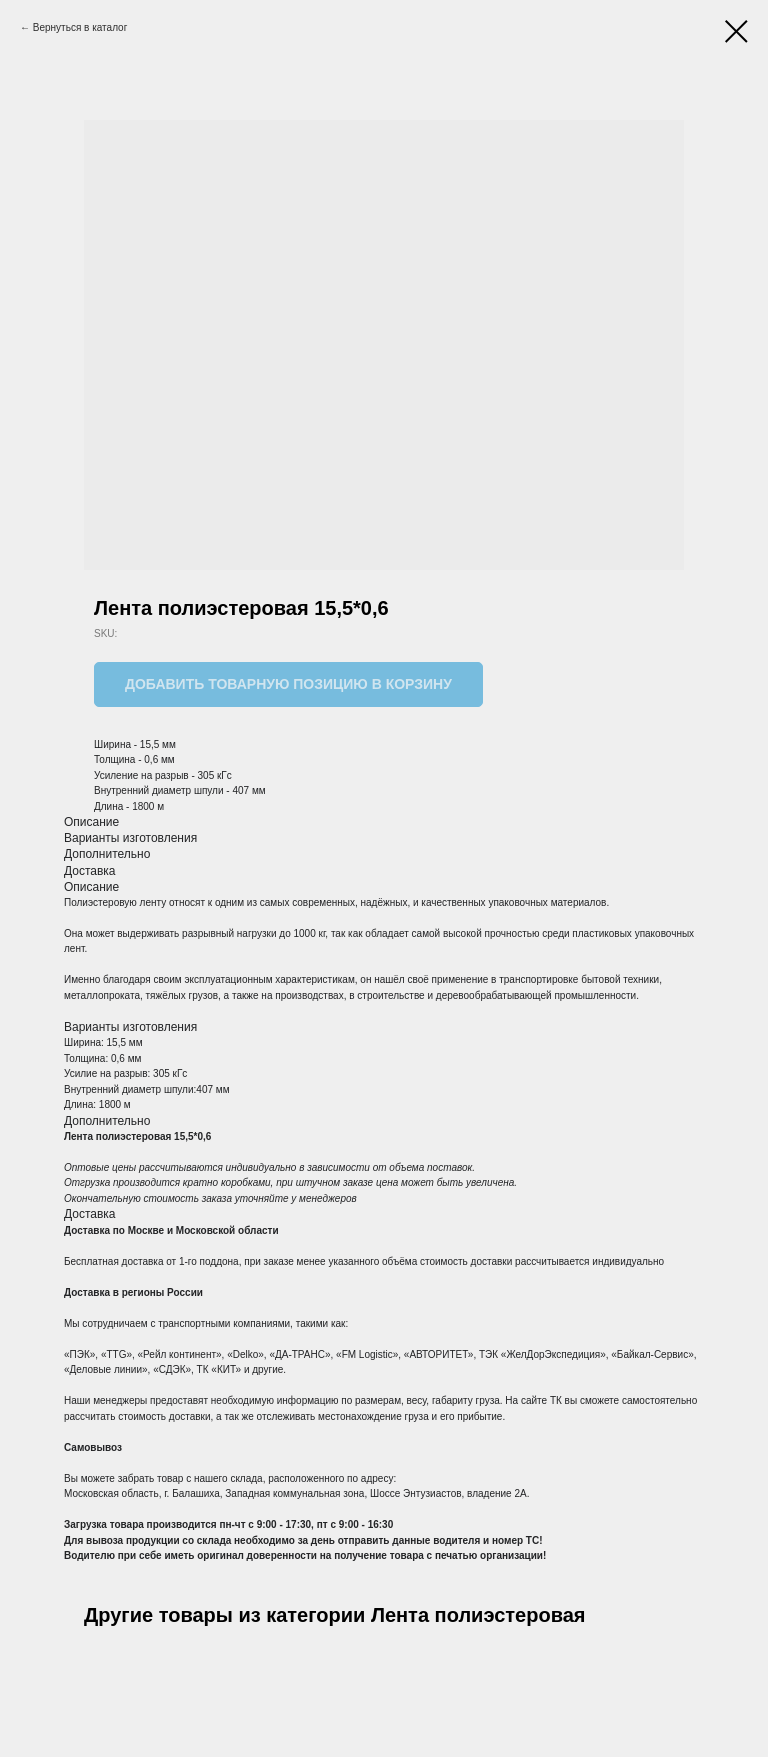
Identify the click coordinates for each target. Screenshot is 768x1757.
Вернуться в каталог (80, 27)
